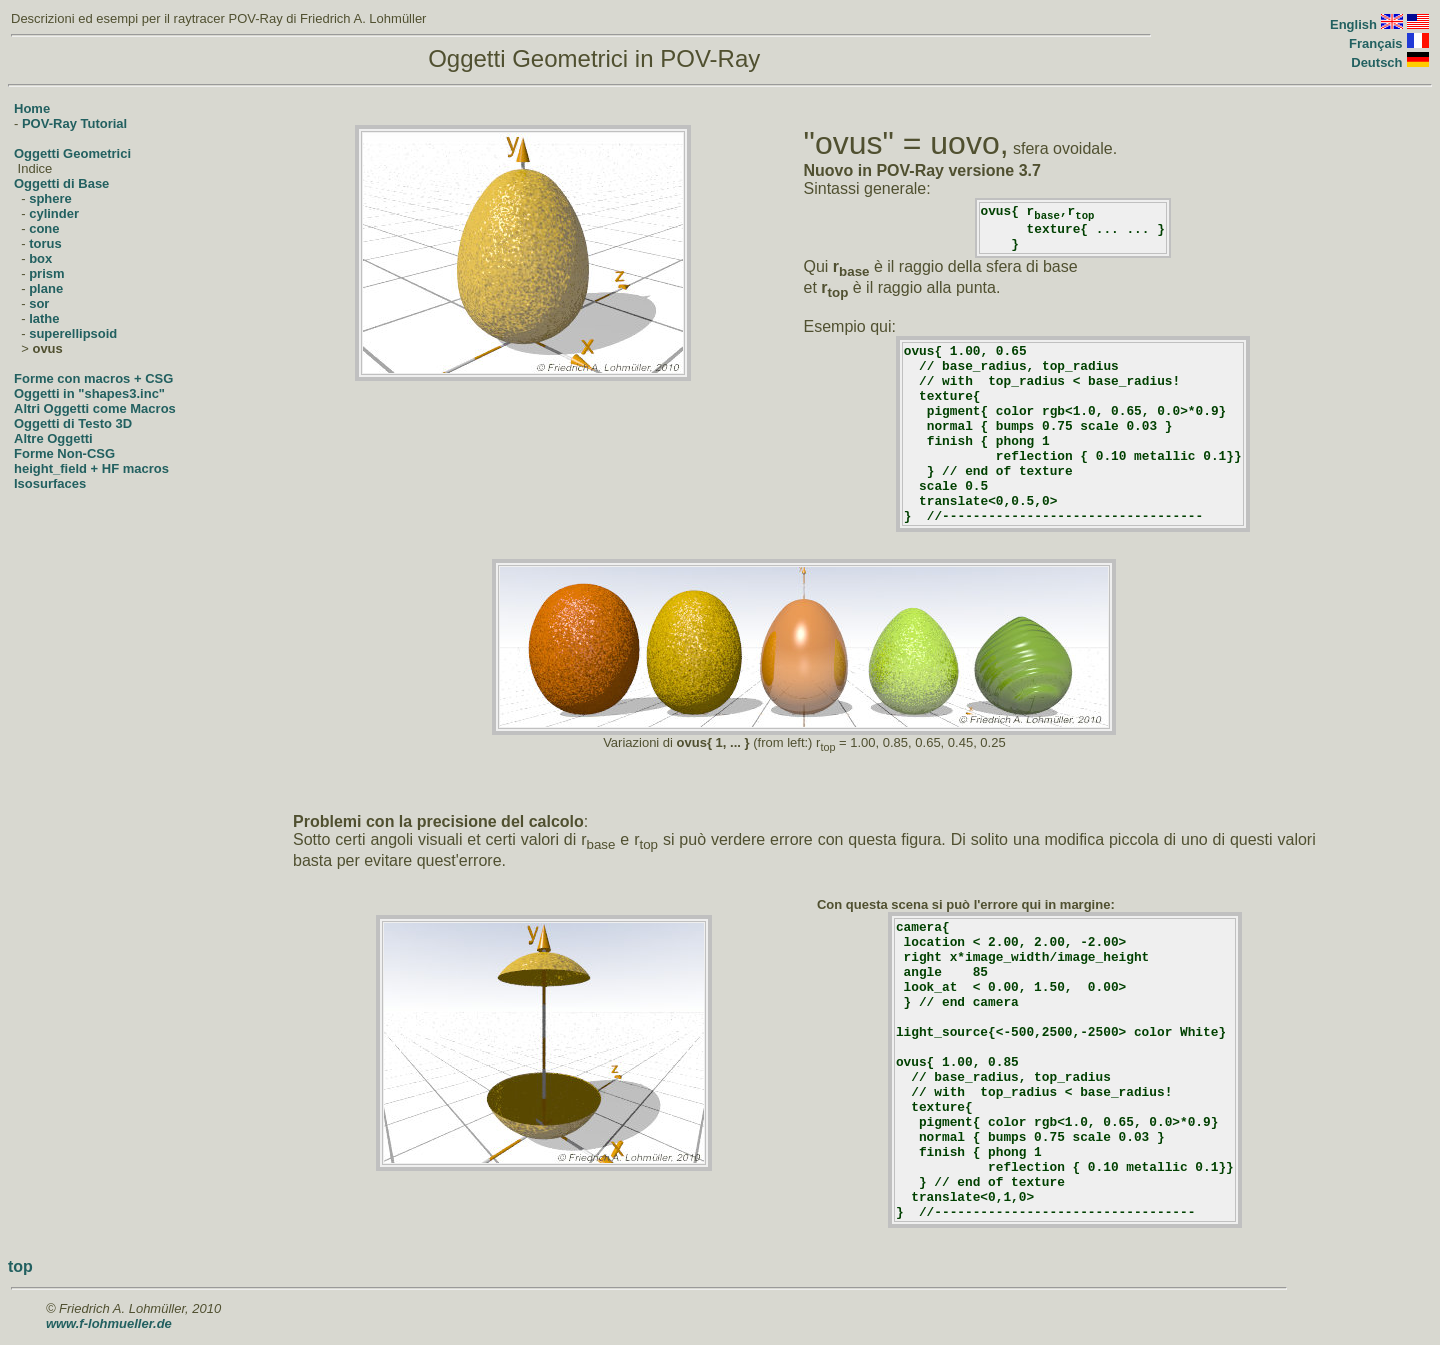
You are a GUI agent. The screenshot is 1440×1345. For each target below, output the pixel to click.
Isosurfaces (50, 483)
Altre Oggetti (53, 438)
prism (46, 273)
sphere (50, 198)
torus (45, 243)
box (40, 258)
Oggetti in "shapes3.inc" (89, 393)
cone (44, 228)
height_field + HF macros (91, 468)
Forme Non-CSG (64, 453)
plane (46, 288)
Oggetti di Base (61, 183)
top (20, 1266)
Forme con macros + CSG (93, 378)
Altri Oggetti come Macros (95, 408)
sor (39, 303)
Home (32, 108)
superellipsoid (73, 333)
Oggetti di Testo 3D (73, 423)
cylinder (54, 213)
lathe (44, 318)
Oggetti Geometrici (72, 153)
